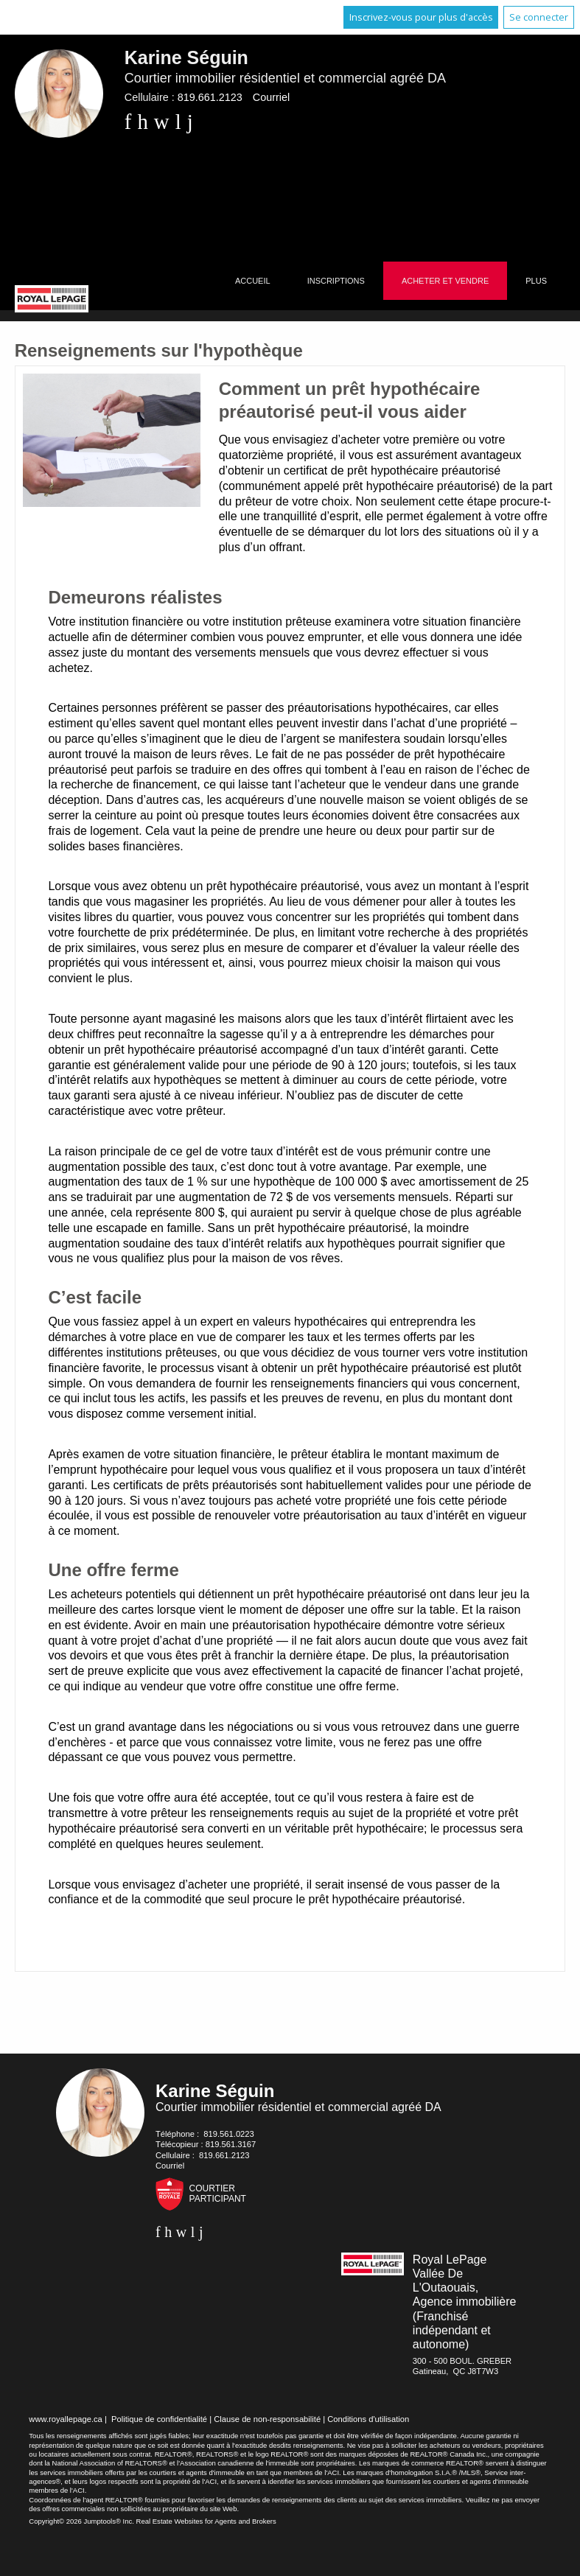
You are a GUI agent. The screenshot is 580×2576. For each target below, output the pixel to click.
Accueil (252, 280)
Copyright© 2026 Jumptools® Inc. (81, 2521)
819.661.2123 (210, 97)
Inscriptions (336, 280)
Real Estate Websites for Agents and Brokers (206, 2521)
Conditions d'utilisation (368, 2419)
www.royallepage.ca (65, 2419)
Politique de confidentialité (159, 2419)
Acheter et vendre (445, 280)
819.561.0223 (228, 2133)
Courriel (271, 97)
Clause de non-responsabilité (267, 2419)
